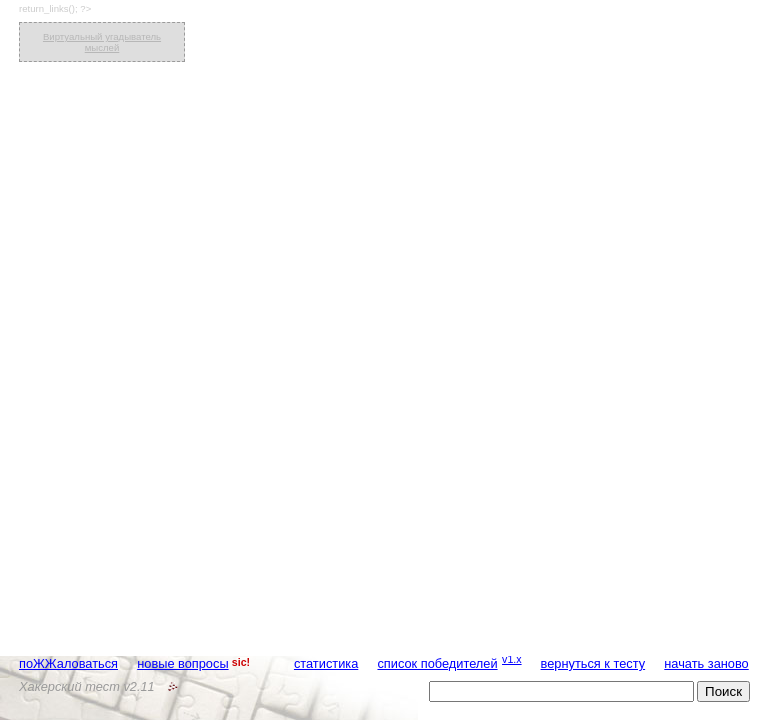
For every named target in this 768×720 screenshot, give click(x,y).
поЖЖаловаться (68, 663)
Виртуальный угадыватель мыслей (102, 42)
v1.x (512, 659)
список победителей (437, 663)
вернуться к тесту (593, 663)
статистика (326, 663)
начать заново (706, 663)
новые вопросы (182, 663)
